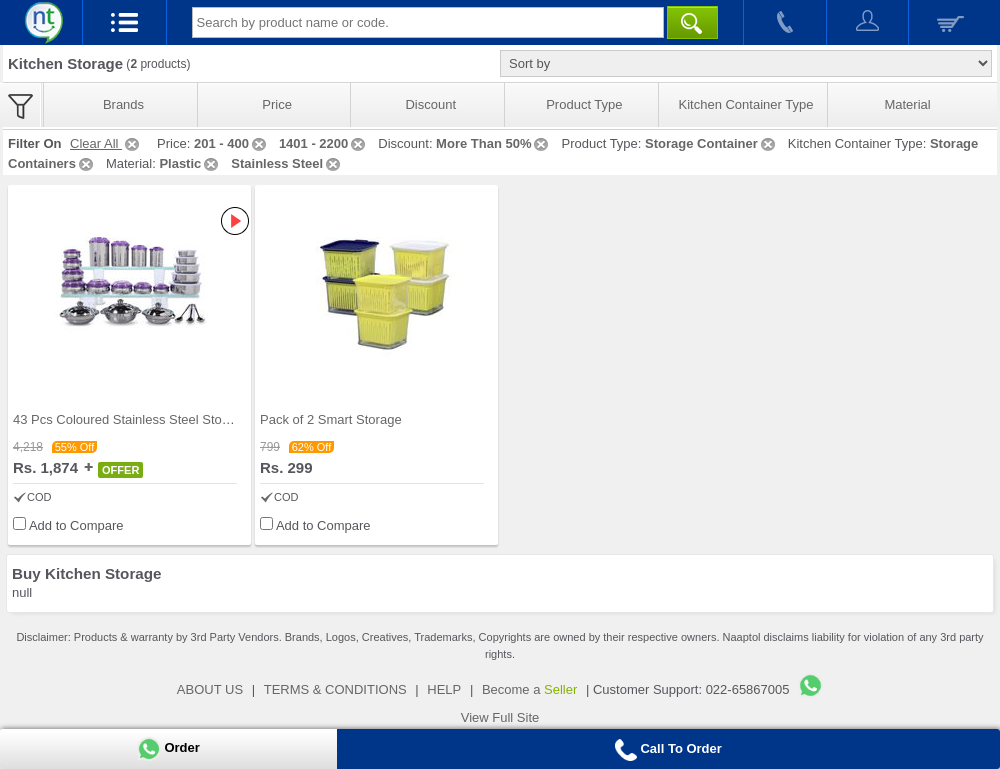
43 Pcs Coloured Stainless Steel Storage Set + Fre (159, 419)
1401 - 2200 (323, 143)
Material (907, 104)
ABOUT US (210, 689)
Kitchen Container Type (746, 104)
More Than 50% (493, 143)
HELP (444, 689)
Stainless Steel (287, 163)
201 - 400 (231, 143)
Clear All (106, 143)
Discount (430, 104)
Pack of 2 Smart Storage (331, 419)
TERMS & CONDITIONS (335, 689)
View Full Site (500, 717)
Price (277, 104)
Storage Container (711, 143)
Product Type (584, 104)
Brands (123, 104)
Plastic (190, 163)
